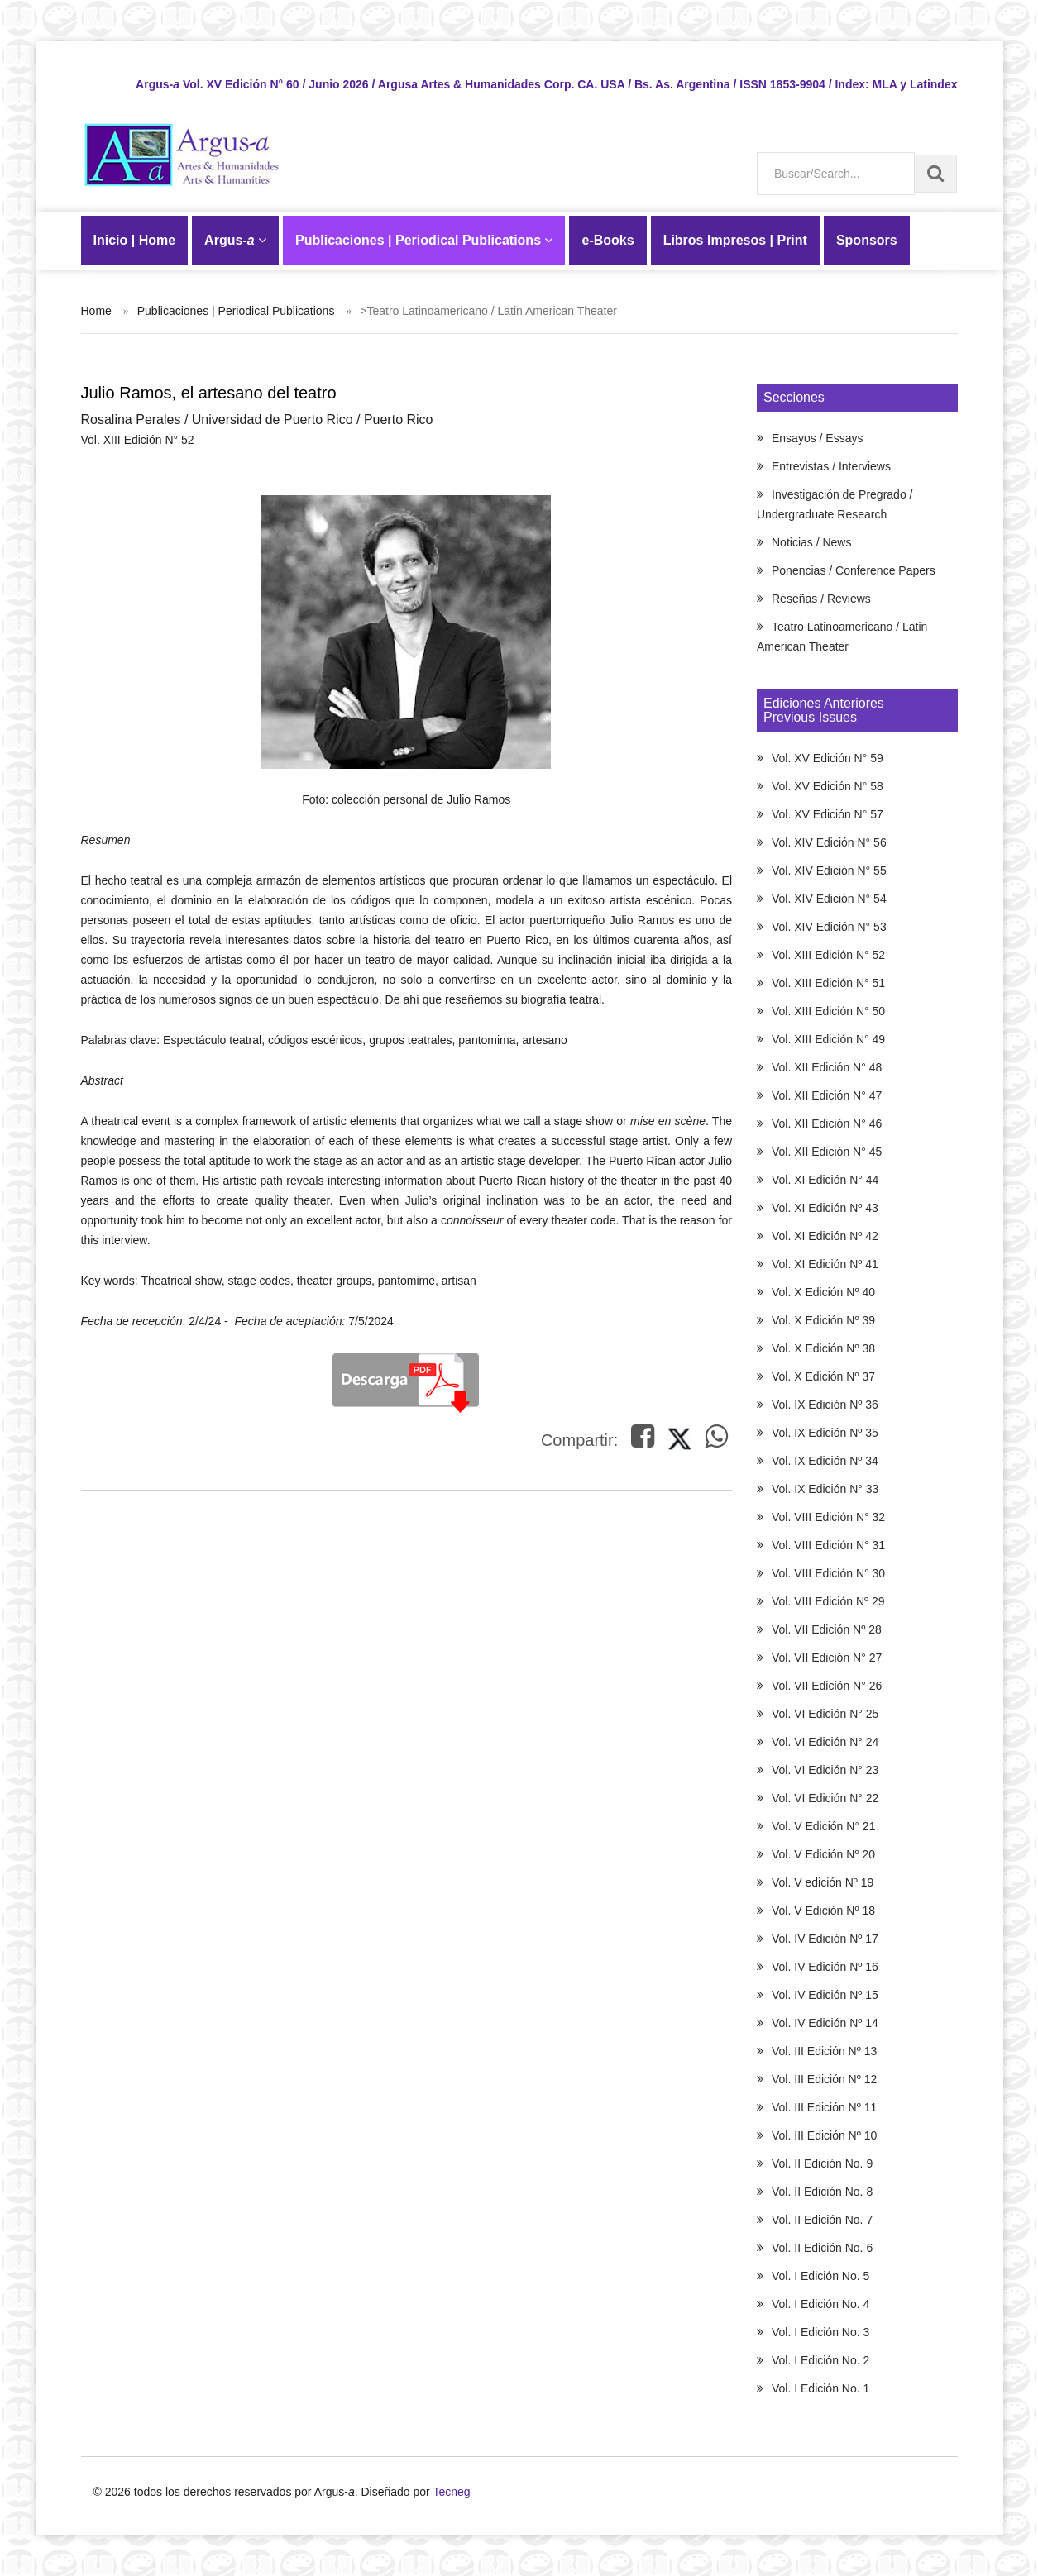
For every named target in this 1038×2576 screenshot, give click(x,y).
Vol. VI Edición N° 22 (825, 1798)
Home (96, 310)
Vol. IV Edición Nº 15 (825, 1994)
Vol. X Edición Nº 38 (823, 1348)
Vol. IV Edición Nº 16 (825, 1966)
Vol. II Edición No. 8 (822, 2191)
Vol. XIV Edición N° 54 (829, 898)
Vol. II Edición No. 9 (822, 2163)
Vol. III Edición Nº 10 (824, 2135)
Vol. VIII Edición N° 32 (828, 1517)
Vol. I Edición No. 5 (820, 2276)
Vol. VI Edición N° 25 (825, 1713)
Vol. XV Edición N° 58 (827, 786)
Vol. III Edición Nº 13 (824, 2051)
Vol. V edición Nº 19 (822, 1882)
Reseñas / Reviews (821, 598)
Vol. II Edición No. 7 (822, 2219)
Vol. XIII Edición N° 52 (828, 954)
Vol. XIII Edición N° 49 (828, 1039)
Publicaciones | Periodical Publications (423, 240)
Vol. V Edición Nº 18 (823, 1910)
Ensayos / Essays (817, 438)
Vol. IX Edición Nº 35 (825, 1432)
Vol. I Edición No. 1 (820, 2388)
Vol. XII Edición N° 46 (827, 1123)
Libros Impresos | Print (735, 240)
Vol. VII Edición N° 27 (827, 1657)
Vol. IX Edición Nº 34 (825, 1460)
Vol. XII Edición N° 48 (827, 1067)
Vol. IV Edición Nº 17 (825, 1938)
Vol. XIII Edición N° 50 (828, 1011)
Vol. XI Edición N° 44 (825, 1179)
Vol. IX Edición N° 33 (825, 1489)
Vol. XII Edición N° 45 (827, 1151)
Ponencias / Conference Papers (853, 570)
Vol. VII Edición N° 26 (827, 1685)
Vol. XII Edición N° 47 (827, 1095)
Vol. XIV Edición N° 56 (829, 842)
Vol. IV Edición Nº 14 (825, 2023)
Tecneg (451, 2491)
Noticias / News (811, 542)
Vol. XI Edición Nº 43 (825, 1207)
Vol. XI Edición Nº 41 (825, 1264)
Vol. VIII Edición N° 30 (828, 1573)
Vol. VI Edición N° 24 (825, 1741)
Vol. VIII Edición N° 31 (828, 1545)
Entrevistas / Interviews (831, 466)
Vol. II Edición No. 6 (822, 2247)
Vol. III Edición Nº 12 (824, 2079)
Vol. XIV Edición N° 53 (829, 926)
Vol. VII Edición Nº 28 (827, 1629)
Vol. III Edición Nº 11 (824, 2107)
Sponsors (866, 240)
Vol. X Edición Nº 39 (823, 1320)
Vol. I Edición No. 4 (820, 2304)
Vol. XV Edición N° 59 (827, 758)
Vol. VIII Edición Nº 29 (828, 1601)
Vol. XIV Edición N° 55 (829, 870)
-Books (607, 240)
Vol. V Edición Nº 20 (823, 1854)
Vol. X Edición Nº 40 (823, 1292)
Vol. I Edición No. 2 (820, 2360)
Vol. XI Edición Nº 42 (825, 1236)
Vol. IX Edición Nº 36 (825, 1404)
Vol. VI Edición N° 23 (825, 1770)
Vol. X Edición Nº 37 (823, 1376)
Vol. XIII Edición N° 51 (828, 983)
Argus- (235, 240)
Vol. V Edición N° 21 (823, 1826)
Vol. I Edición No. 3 (820, 2332)
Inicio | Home (134, 240)
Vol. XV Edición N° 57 (827, 814)
